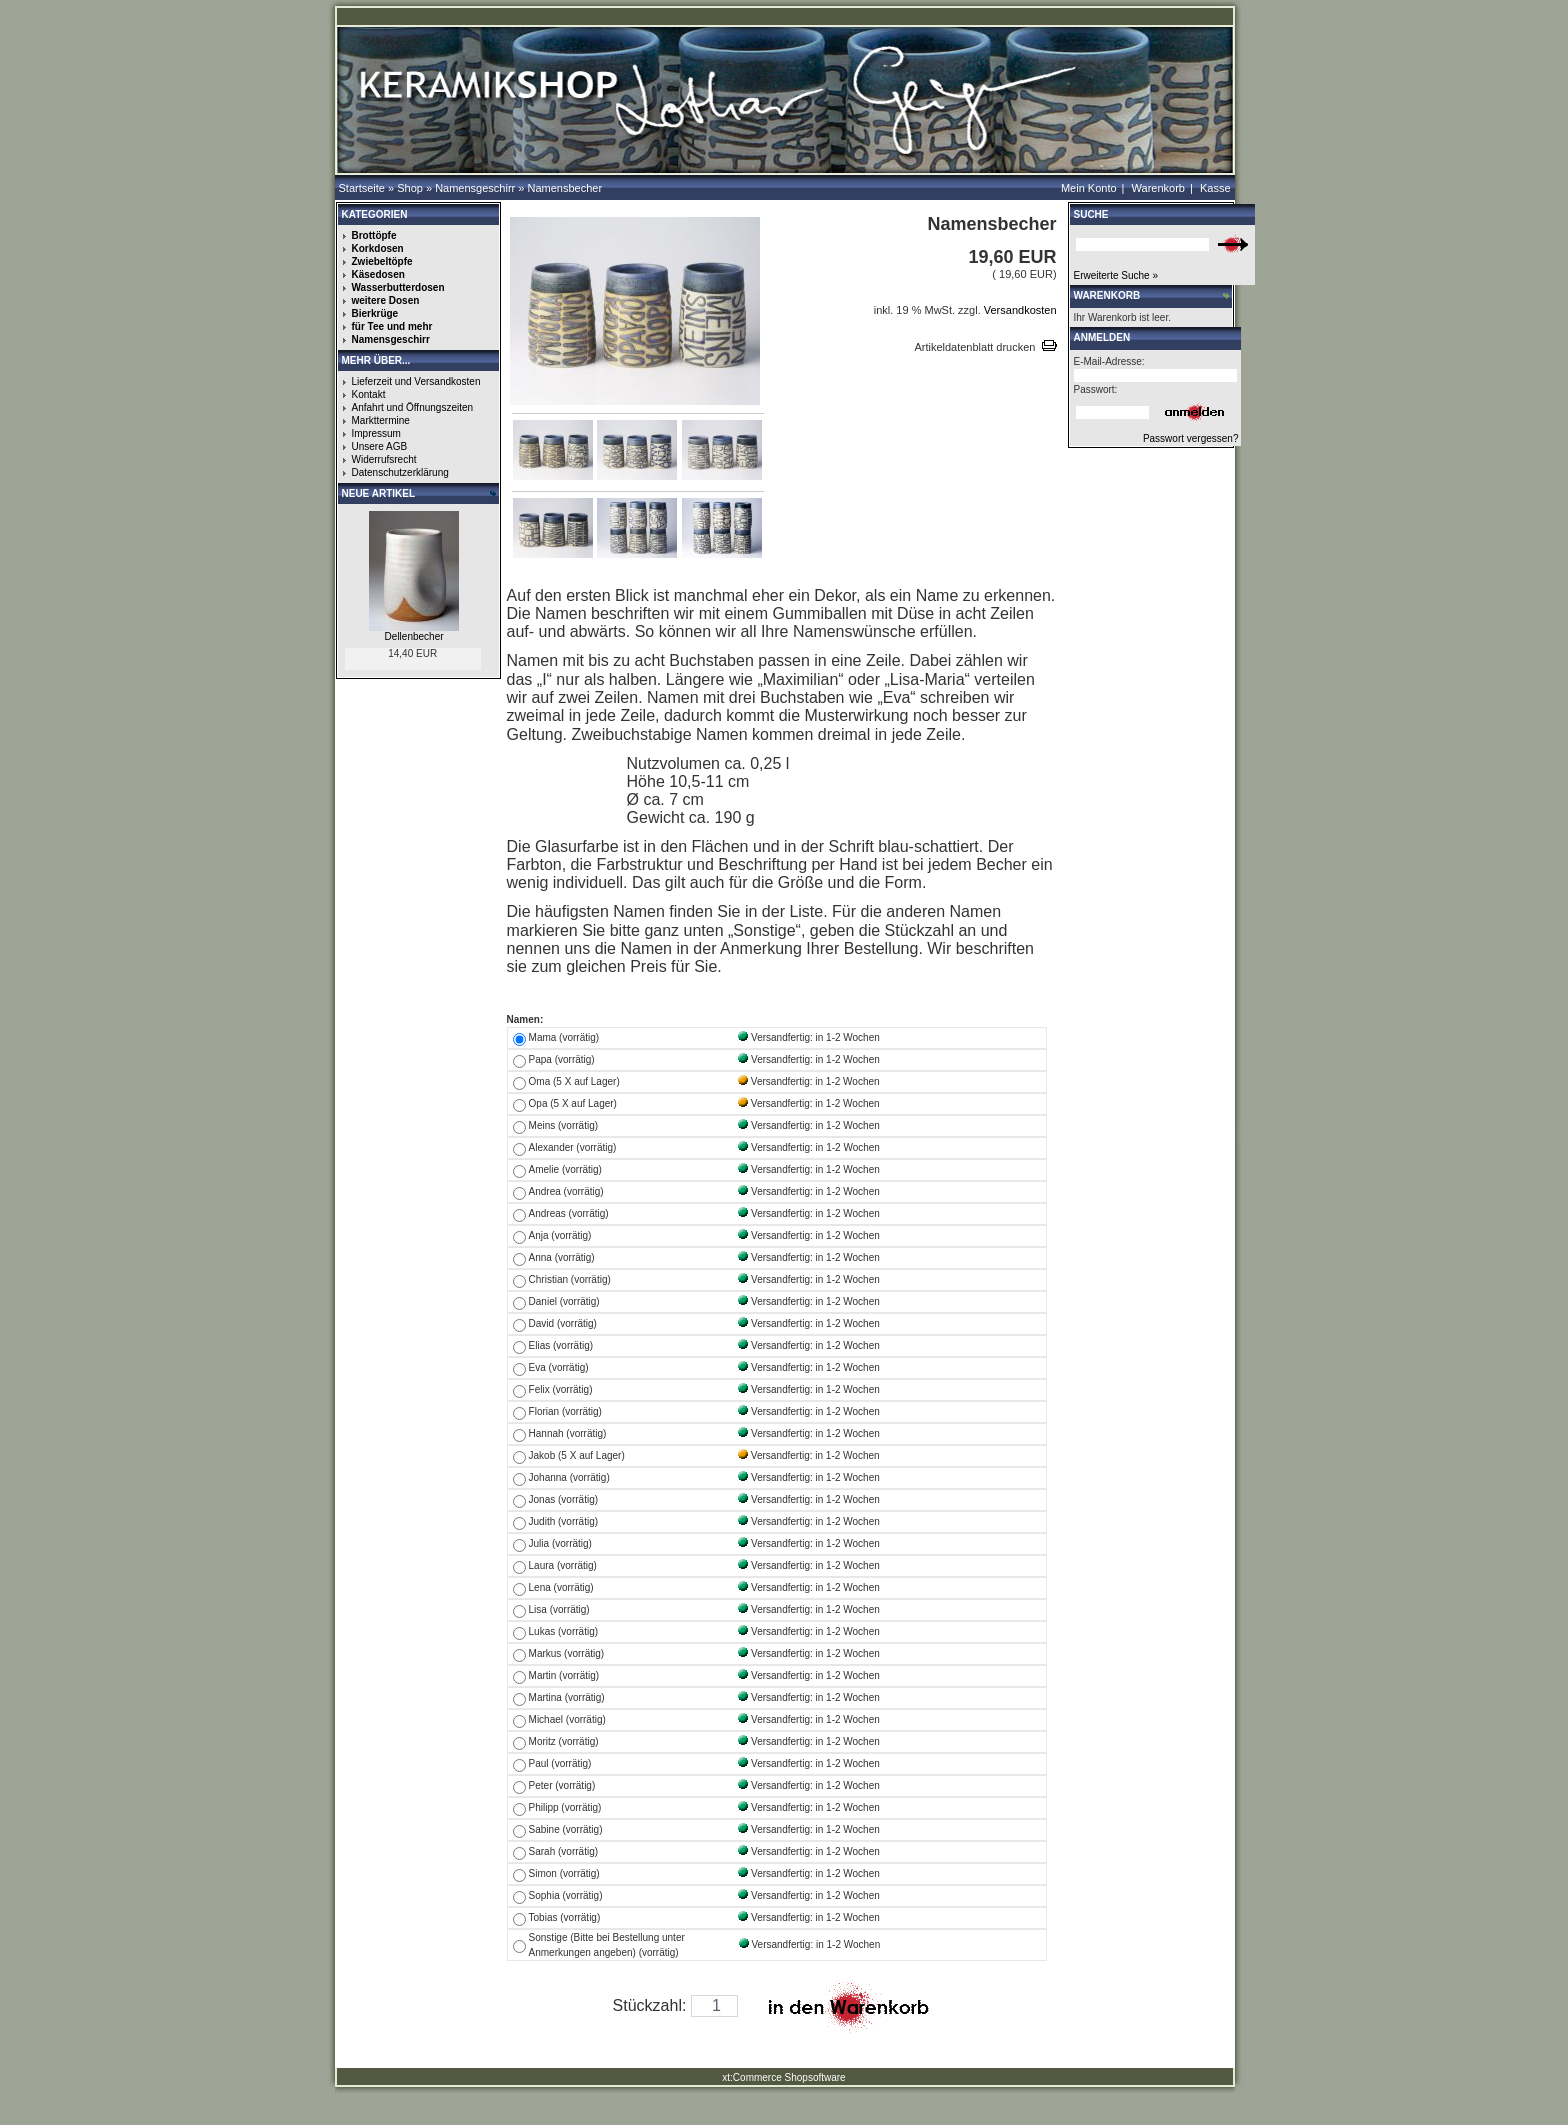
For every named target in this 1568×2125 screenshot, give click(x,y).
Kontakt (369, 394)
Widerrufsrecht (384, 459)
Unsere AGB (380, 446)
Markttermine (381, 420)
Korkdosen (378, 248)
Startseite (362, 188)
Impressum (376, 433)
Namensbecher (564, 188)
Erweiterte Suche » (1116, 275)
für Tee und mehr (392, 326)
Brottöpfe (374, 235)
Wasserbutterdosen (398, 287)
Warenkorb (1158, 188)
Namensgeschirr (475, 188)
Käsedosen (378, 274)
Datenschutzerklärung (400, 472)
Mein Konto (1089, 188)
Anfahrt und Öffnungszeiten (413, 407)
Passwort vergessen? (1191, 438)
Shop (410, 188)
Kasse (1215, 188)
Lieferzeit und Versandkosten (416, 381)
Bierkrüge (375, 313)
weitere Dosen (386, 300)
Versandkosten (1019, 310)
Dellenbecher (414, 636)
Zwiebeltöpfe (382, 261)
